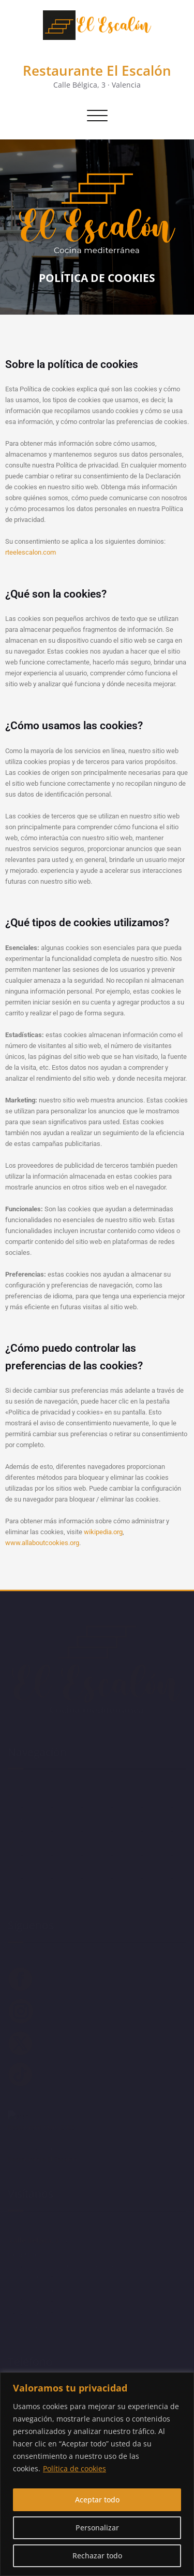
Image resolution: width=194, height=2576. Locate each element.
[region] (97, 2474)
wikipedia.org (103, 1532)
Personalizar (97, 2527)
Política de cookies (74, 2468)
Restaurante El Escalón (97, 70)
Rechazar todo (97, 2555)
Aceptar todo (97, 2499)
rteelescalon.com (30, 552)
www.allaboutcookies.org (42, 1543)
